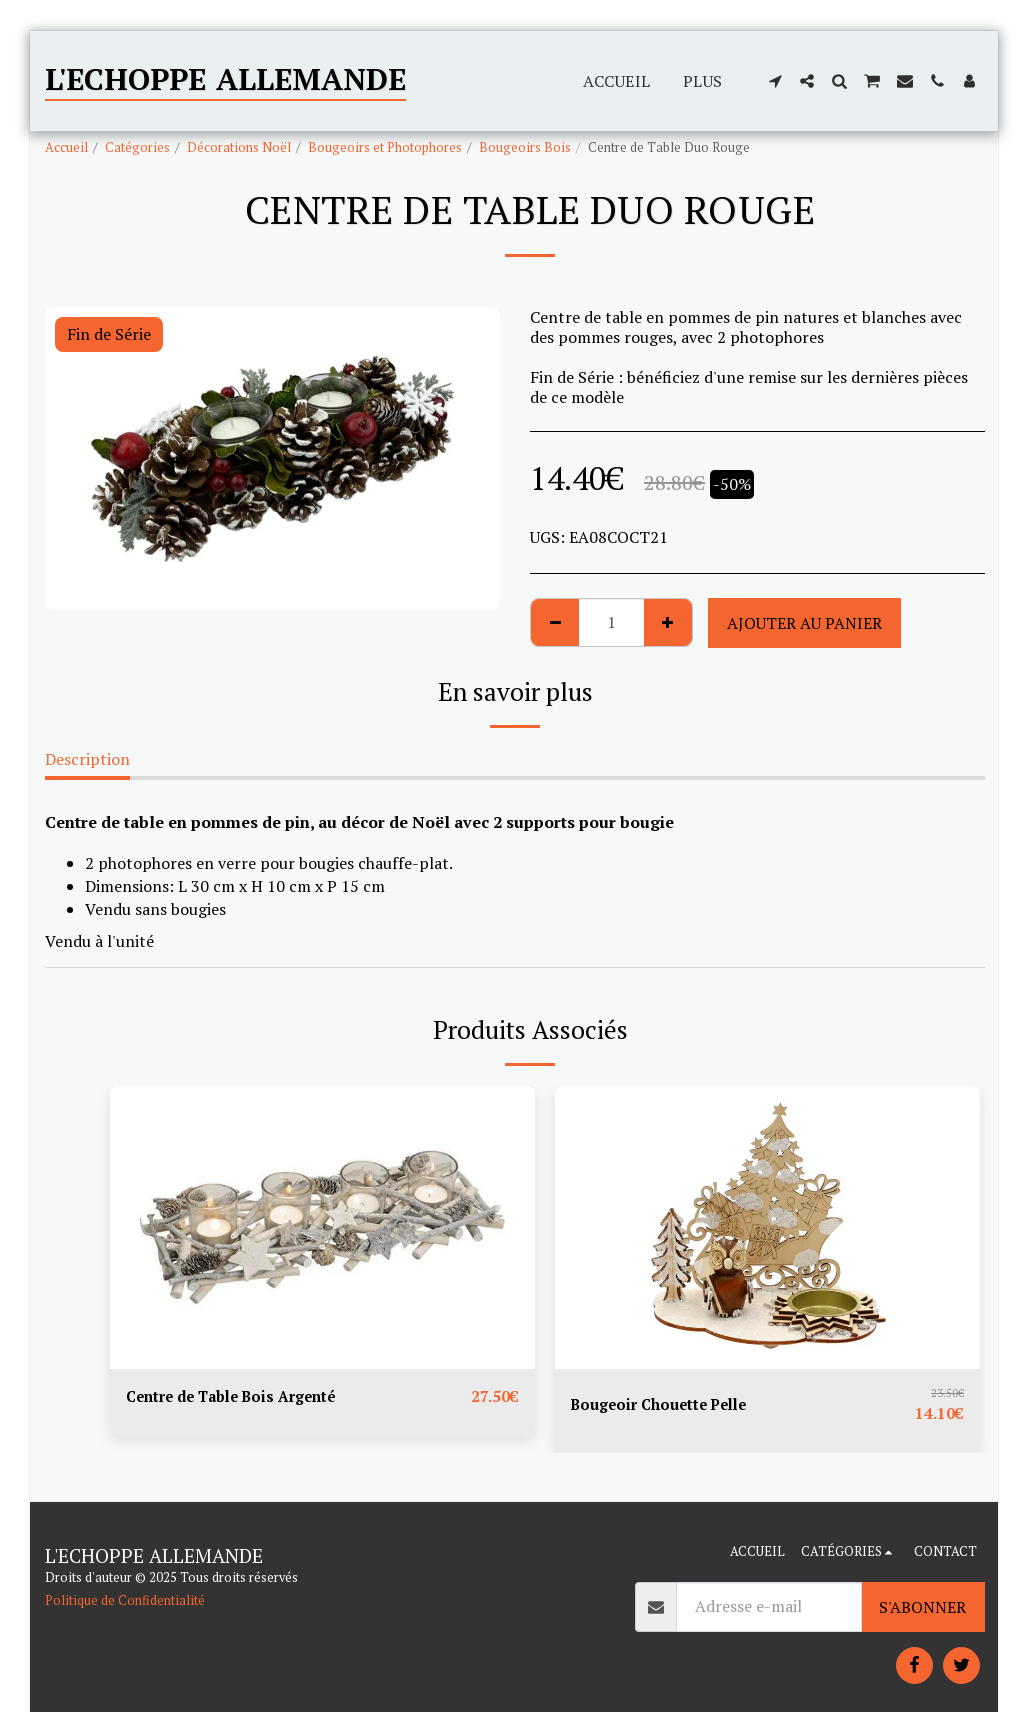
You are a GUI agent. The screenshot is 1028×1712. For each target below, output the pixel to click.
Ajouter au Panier (804, 623)
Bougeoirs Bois (525, 147)
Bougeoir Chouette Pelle (667, 1405)
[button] (775, 81)
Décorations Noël (239, 147)
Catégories (137, 147)
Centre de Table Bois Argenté (241, 1397)
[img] (322, 1227)
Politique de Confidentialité (125, 1600)
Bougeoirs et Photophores (385, 147)
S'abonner (922, 1607)
